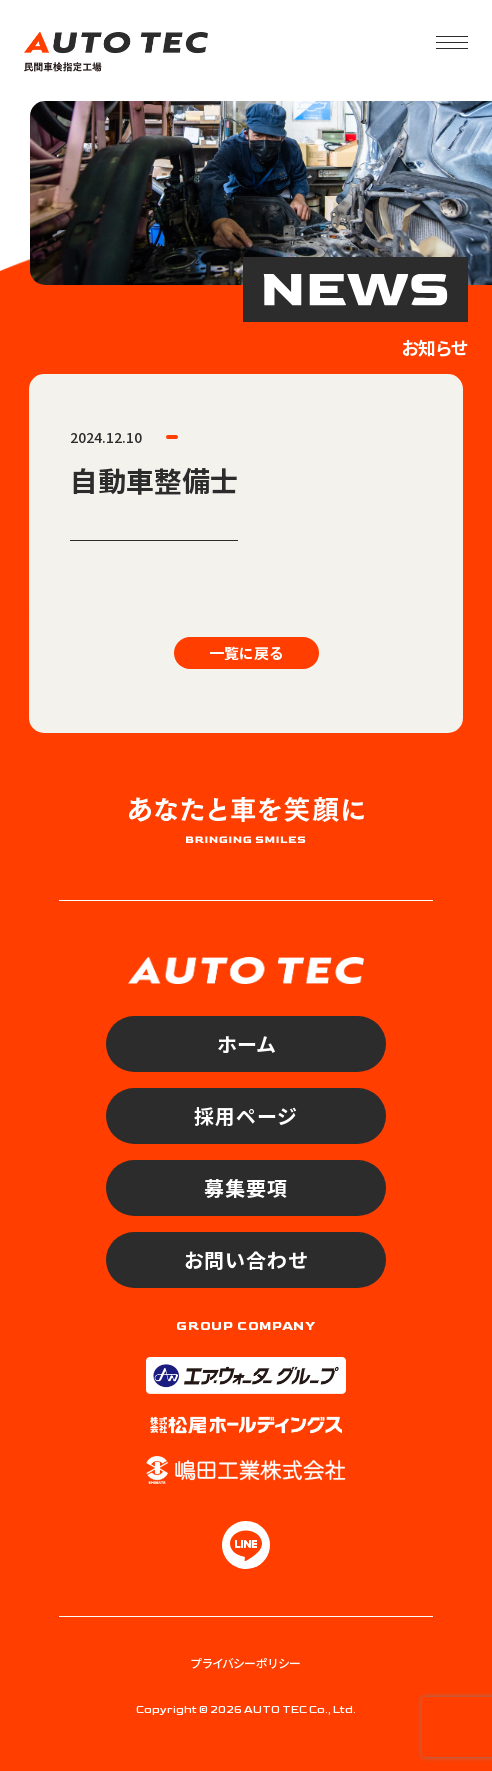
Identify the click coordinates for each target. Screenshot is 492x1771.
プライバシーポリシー (246, 1662)
